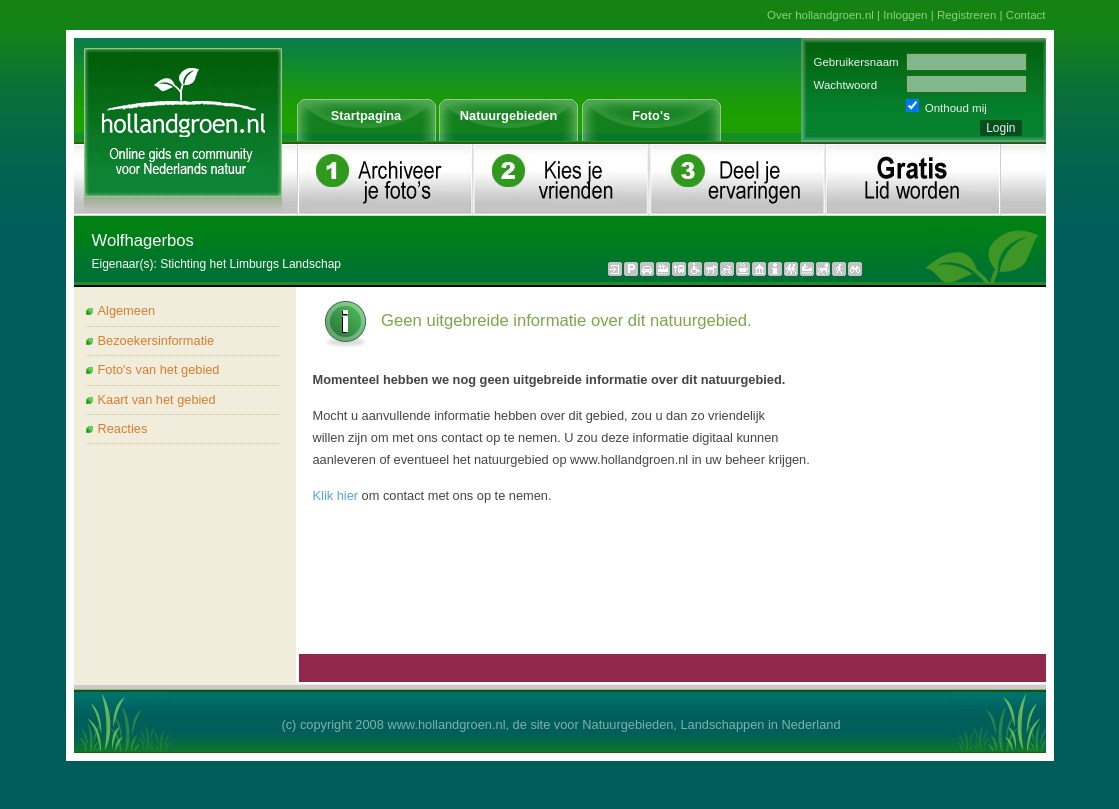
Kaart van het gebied (157, 399)
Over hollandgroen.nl (820, 15)
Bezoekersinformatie (156, 340)
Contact (1026, 15)
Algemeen (127, 310)
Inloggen (905, 15)
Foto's (651, 115)
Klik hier (336, 495)
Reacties (123, 428)
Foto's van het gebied (159, 369)
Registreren (967, 15)
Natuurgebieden (508, 115)
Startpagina (366, 115)
